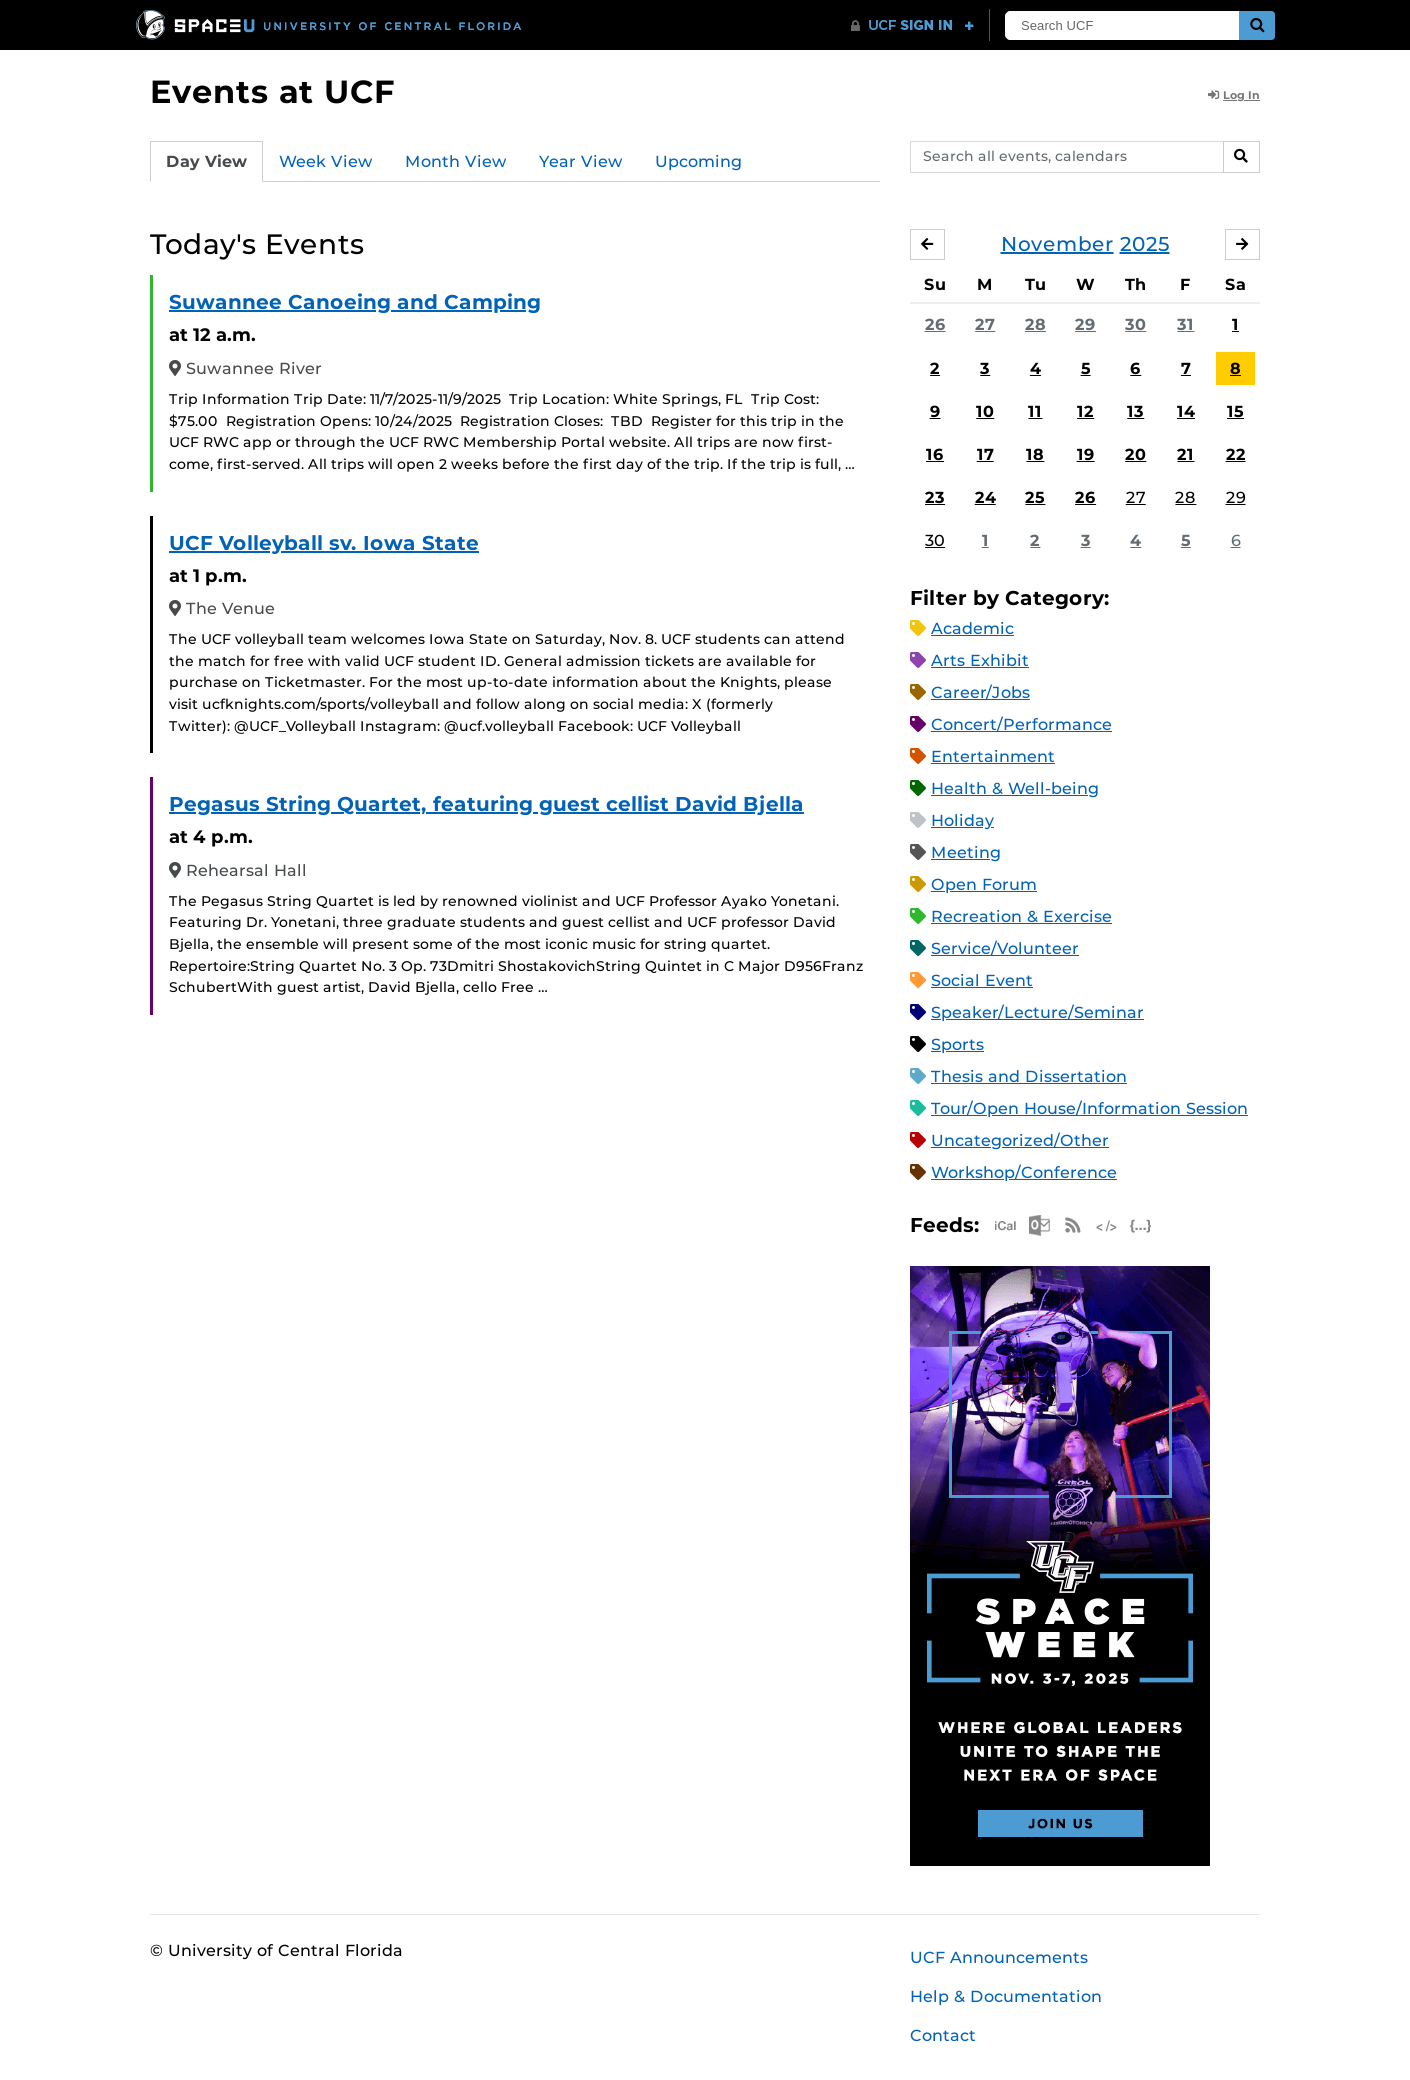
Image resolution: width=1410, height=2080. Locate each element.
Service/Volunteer (1005, 948)
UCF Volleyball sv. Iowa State (324, 543)
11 (1035, 411)
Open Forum (984, 884)
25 (1035, 497)
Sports (957, 1044)
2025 (1145, 244)
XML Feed (1107, 1225)
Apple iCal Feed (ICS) (1005, 1225)
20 (1135, 454)
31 (1185, 324)
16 (935, 454)
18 (1035, 454)
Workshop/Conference (1024, 1172)
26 (935, 324)
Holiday (962, 820)
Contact (943, 2035)
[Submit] (1257, 25)
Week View (326, 161)
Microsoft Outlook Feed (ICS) (1039, 1225)
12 (1085, 411)
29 (1085, 324)
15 (1235, 411)
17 (985, 454)
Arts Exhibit (980, 660)
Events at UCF (272, 91)
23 (935, 497)
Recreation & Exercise (1021, 916)
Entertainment (993, 756)
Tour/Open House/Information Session (1089, 1108)
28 (1035, 324)
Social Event (982, 980)
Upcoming (698, 161)
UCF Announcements (999, 1957)
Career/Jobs (980, 692)
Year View (581, 161)
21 (1185, 454)
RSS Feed (1073, 1225)
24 (985, 497)
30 (1135, 324)
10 (985, 411)
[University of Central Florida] (330, 24)
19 (1086, 454)
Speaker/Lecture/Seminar (1037, 1012)
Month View (456, 161)
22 (1236, 454)
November (1057, 244)
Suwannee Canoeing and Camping (355, 302)
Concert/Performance (1021, 724)
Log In (1234, 95)
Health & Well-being (1015, 788)
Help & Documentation (1006, 1996)
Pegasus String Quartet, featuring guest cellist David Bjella (486, 804)
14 (1186, 411)
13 (1135, 411)
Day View (206, 161)
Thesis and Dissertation (1029, 1076)
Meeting (966, 852)
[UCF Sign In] (912, 26)
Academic (972, 628)
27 (985, 324)
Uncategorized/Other (1020, 1140)
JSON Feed (1141, 1225)
